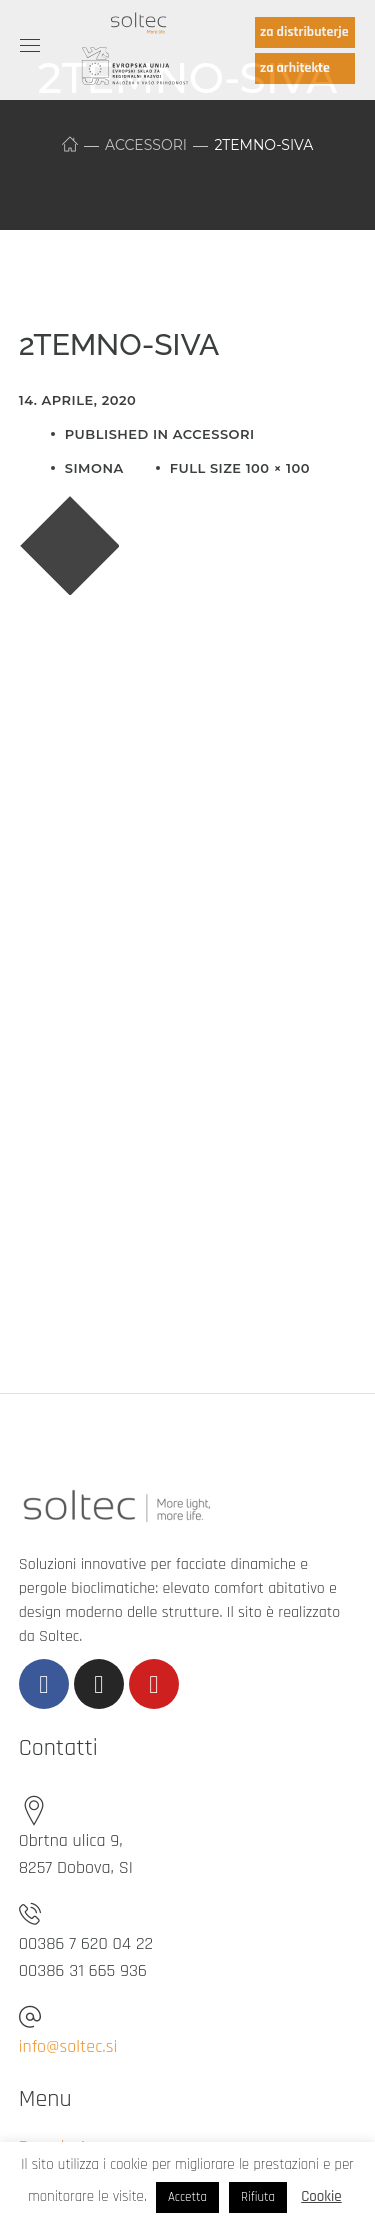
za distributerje (304, 32)
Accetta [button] (187, 2197)
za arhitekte (295, 68)
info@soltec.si (68, 2046)
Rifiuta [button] (258, 2197)
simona (94, 468)
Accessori (146, 145)
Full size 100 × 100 (240, 468)
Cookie (321, 2196)
